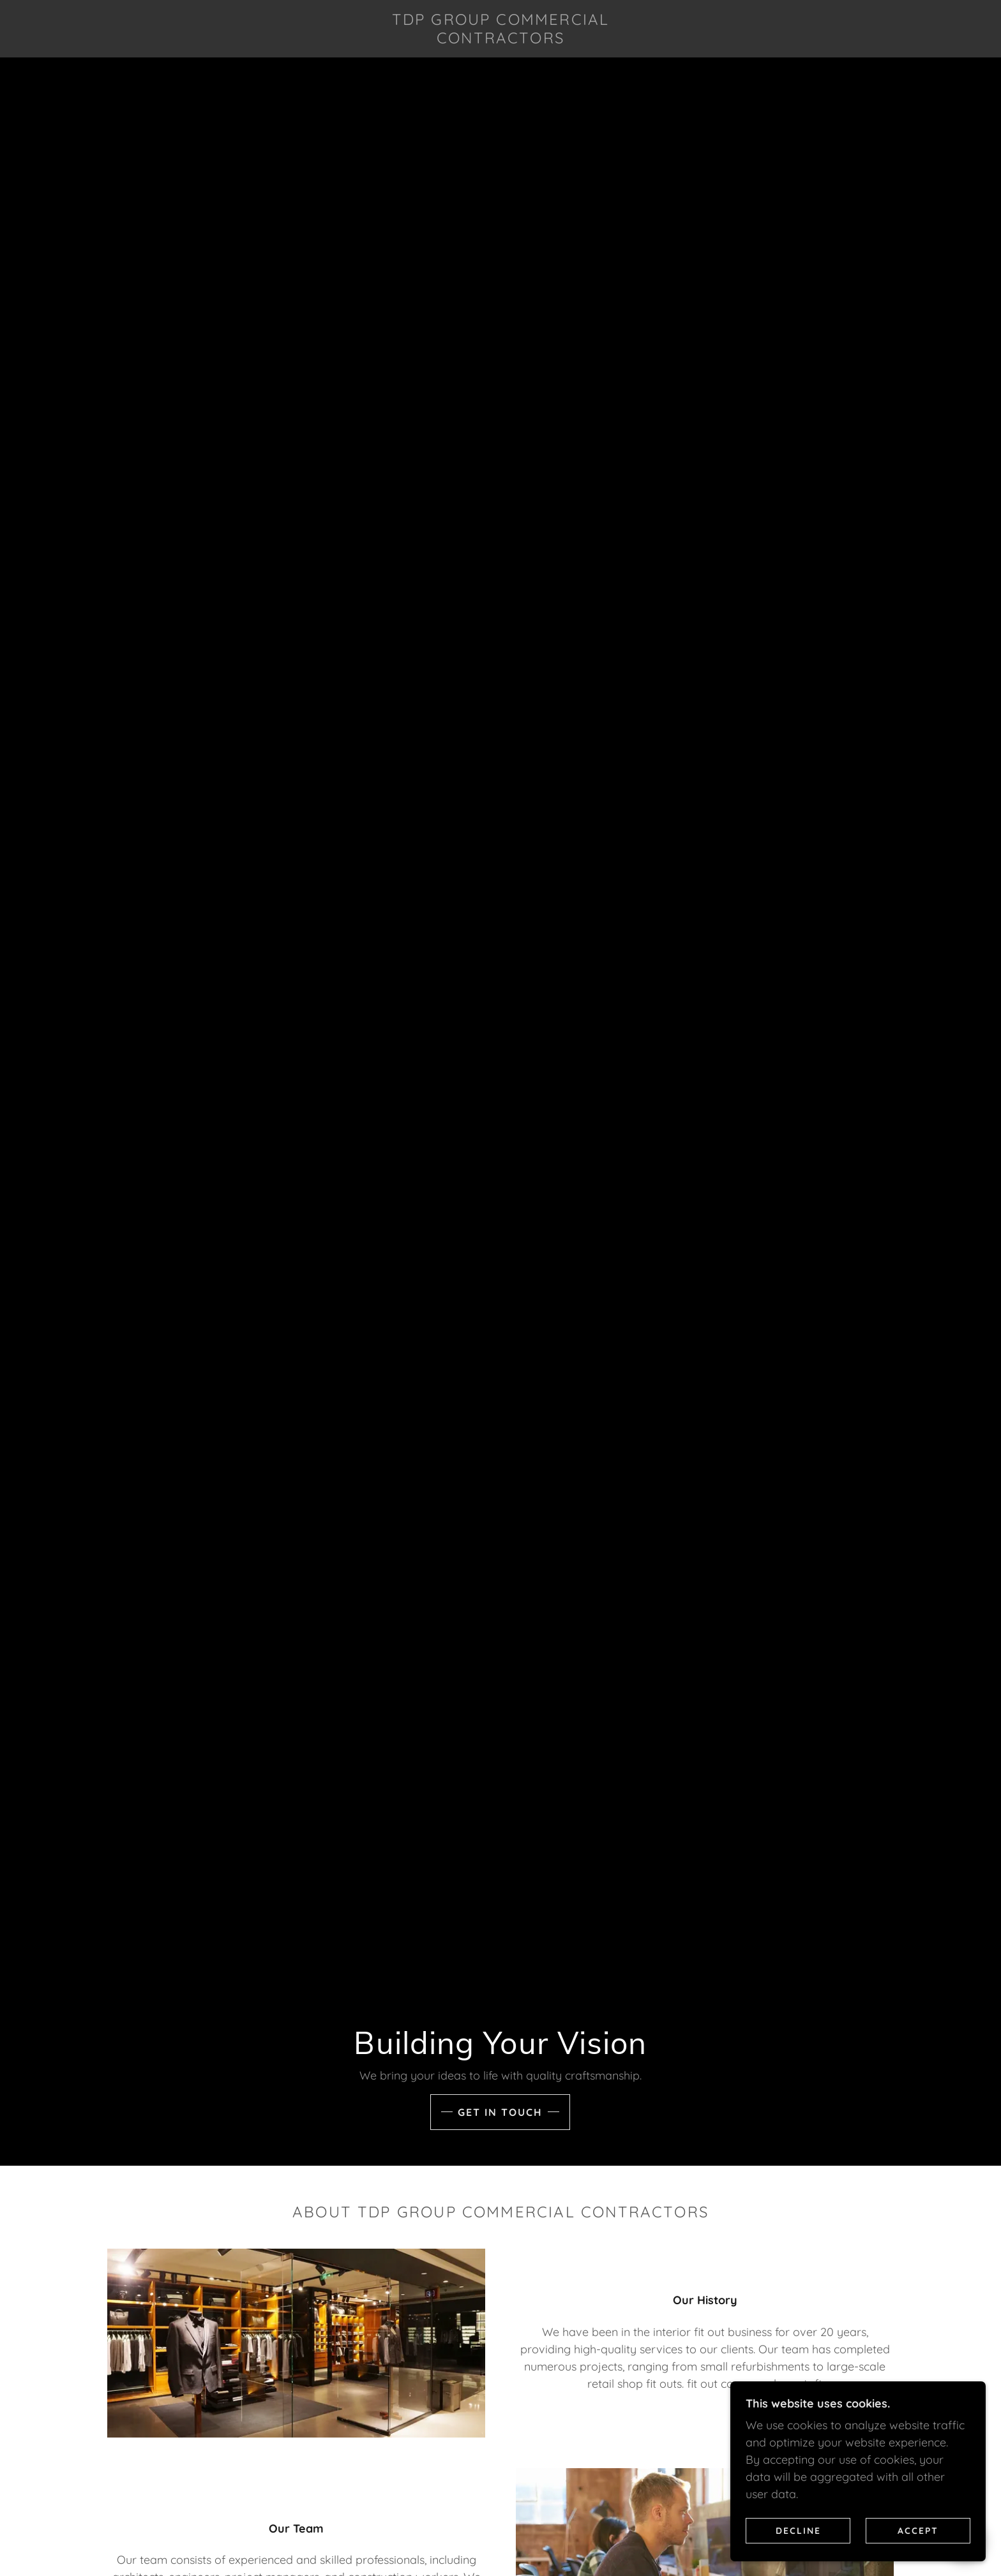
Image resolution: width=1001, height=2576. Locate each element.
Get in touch (500, 2112)
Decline (798, 2530)
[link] (500, 39)
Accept (918, 2530)
